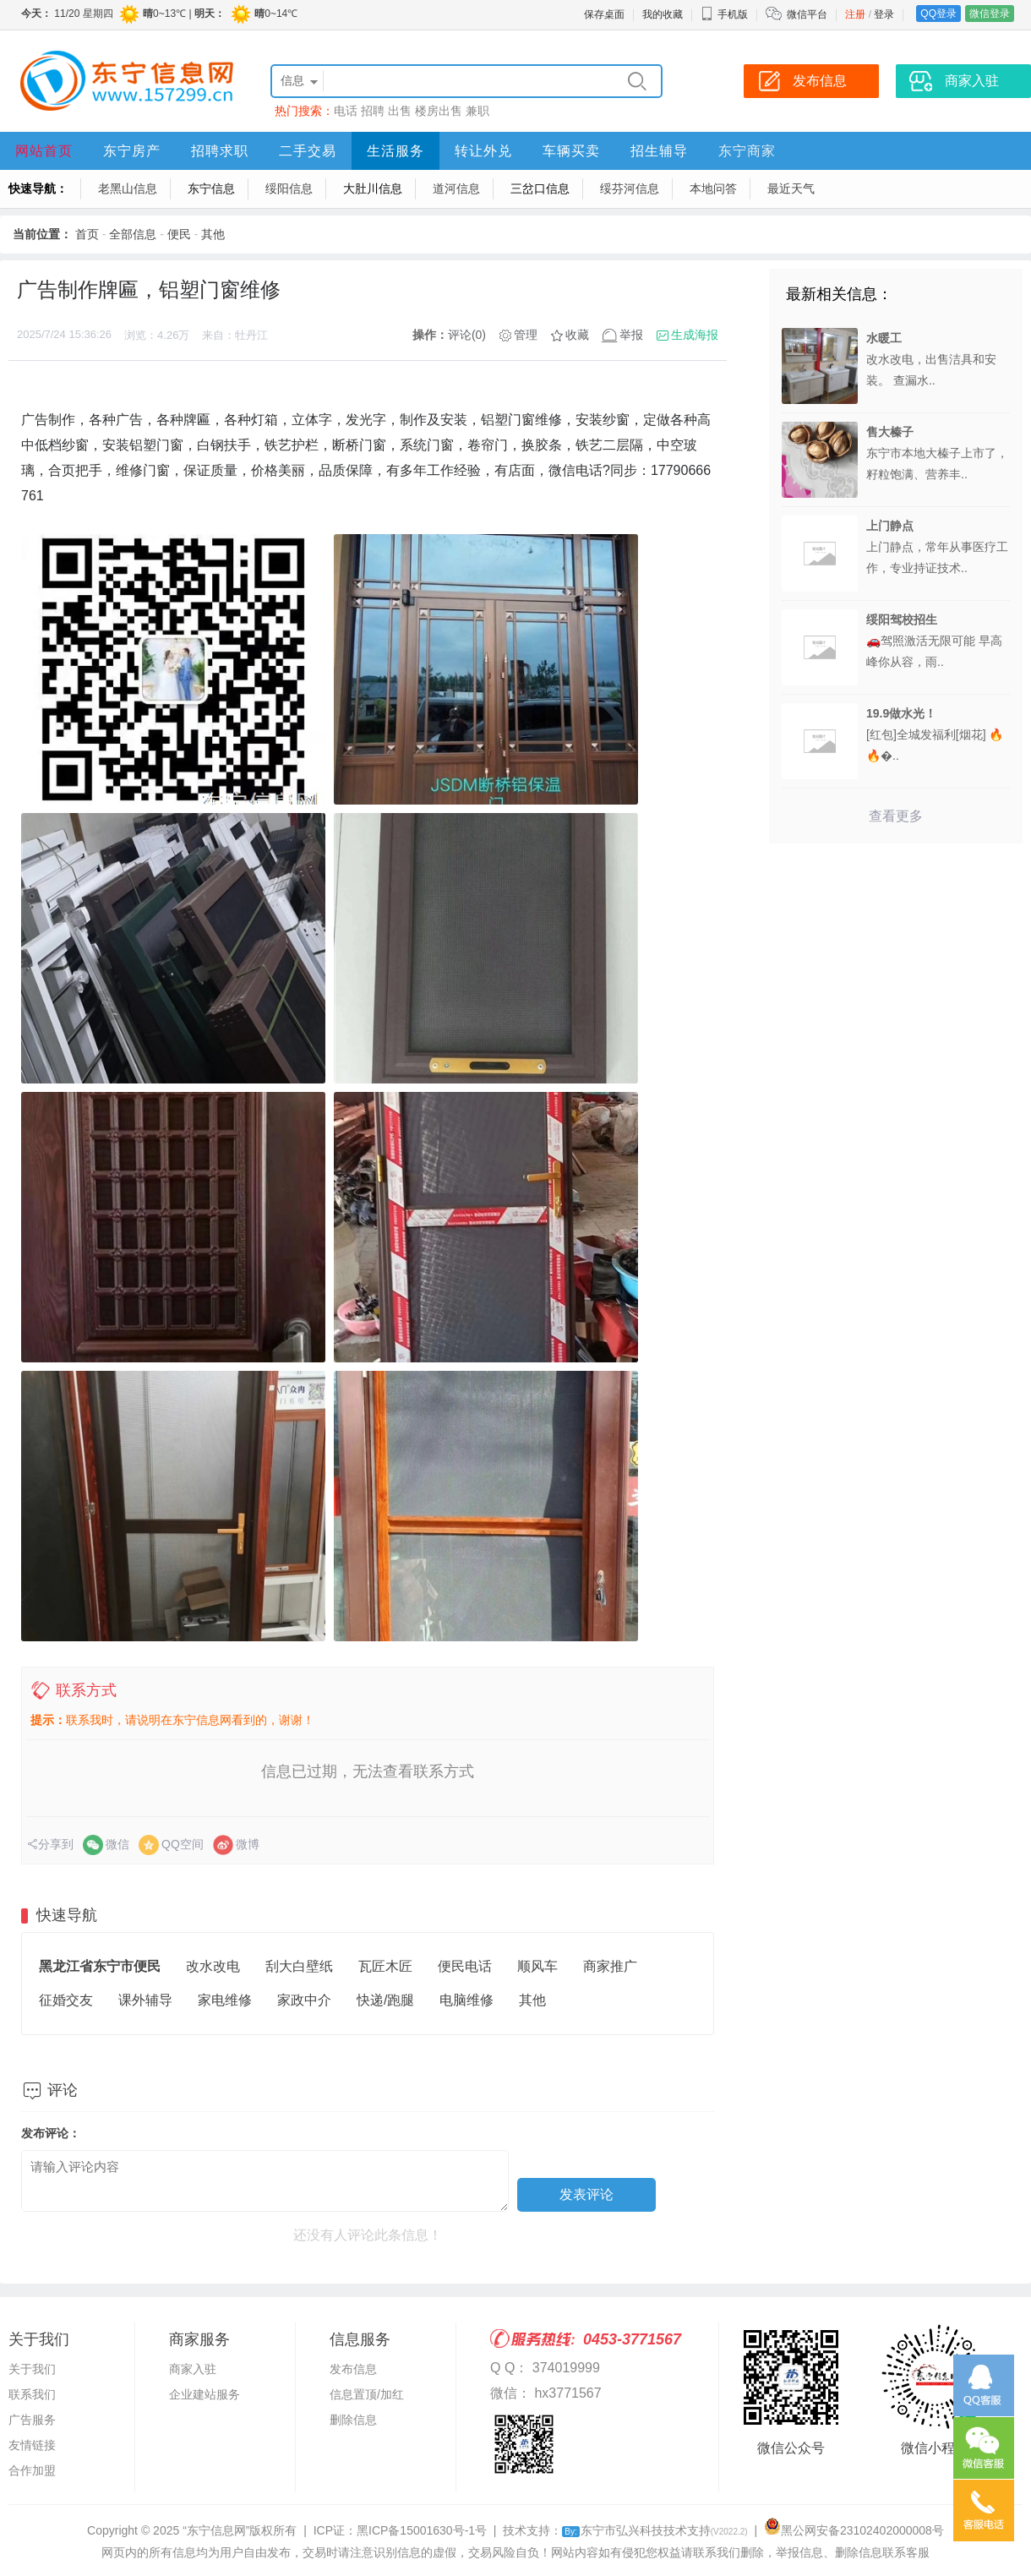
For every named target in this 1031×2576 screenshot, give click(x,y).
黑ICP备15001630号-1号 (422, 2530)
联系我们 (32, 2394)
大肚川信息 (372, 188)
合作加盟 (32, 2470)
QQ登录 (938, 13)
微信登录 (989, 13)
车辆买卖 (571, 151)
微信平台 (807, 14)
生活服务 (395, 151)
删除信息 (353, 2419)
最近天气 (791, 188)
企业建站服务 (204, 2394)
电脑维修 (466, 2000)
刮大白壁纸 (299, 1966)
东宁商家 (747, 151)
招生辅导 (659, 151)
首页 (87, 234)
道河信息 (456, 188)
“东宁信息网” (216, 2530)
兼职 (477, 110)
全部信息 (132, 234)
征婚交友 (66, 2000)
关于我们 (32, 2369)
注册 (855, 14)
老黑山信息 (127, 188)
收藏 (577, 334)
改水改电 (213, 1966)
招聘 (373, 110)
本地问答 (713, 188)
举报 (631, 334)
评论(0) (467, 334)
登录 (884, 14)
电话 (345, 110)
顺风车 (537, 1966)
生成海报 (694, 334)
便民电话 (465, 1966)
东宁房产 (132, 151)
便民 (179, 234)
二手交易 (307, 151)
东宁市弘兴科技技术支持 (654, 2530)
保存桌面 (604, 14)
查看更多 (896, 816)
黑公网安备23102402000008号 (854, 2530)
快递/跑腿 (385, 2000)
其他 (213, 234)
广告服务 (32, 2419)
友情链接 (32, 2445)
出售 (400, 110)
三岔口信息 (540, 188)
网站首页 (44, 151)
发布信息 (353, 2369)
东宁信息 (211, 188)
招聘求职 (219, 151)
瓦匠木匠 (385, 1966)
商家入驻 (192, 2369)
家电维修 (225, 2000)
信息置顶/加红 (367, 2394)
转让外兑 (483, 151)
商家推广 (610, 1966)
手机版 (724, 14)
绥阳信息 (289, 188)
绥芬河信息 (629, 188)
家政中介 (304, 2000)
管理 (525, 334)
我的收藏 (662, 14)
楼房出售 (438, 110)
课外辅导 (145, 2000)
